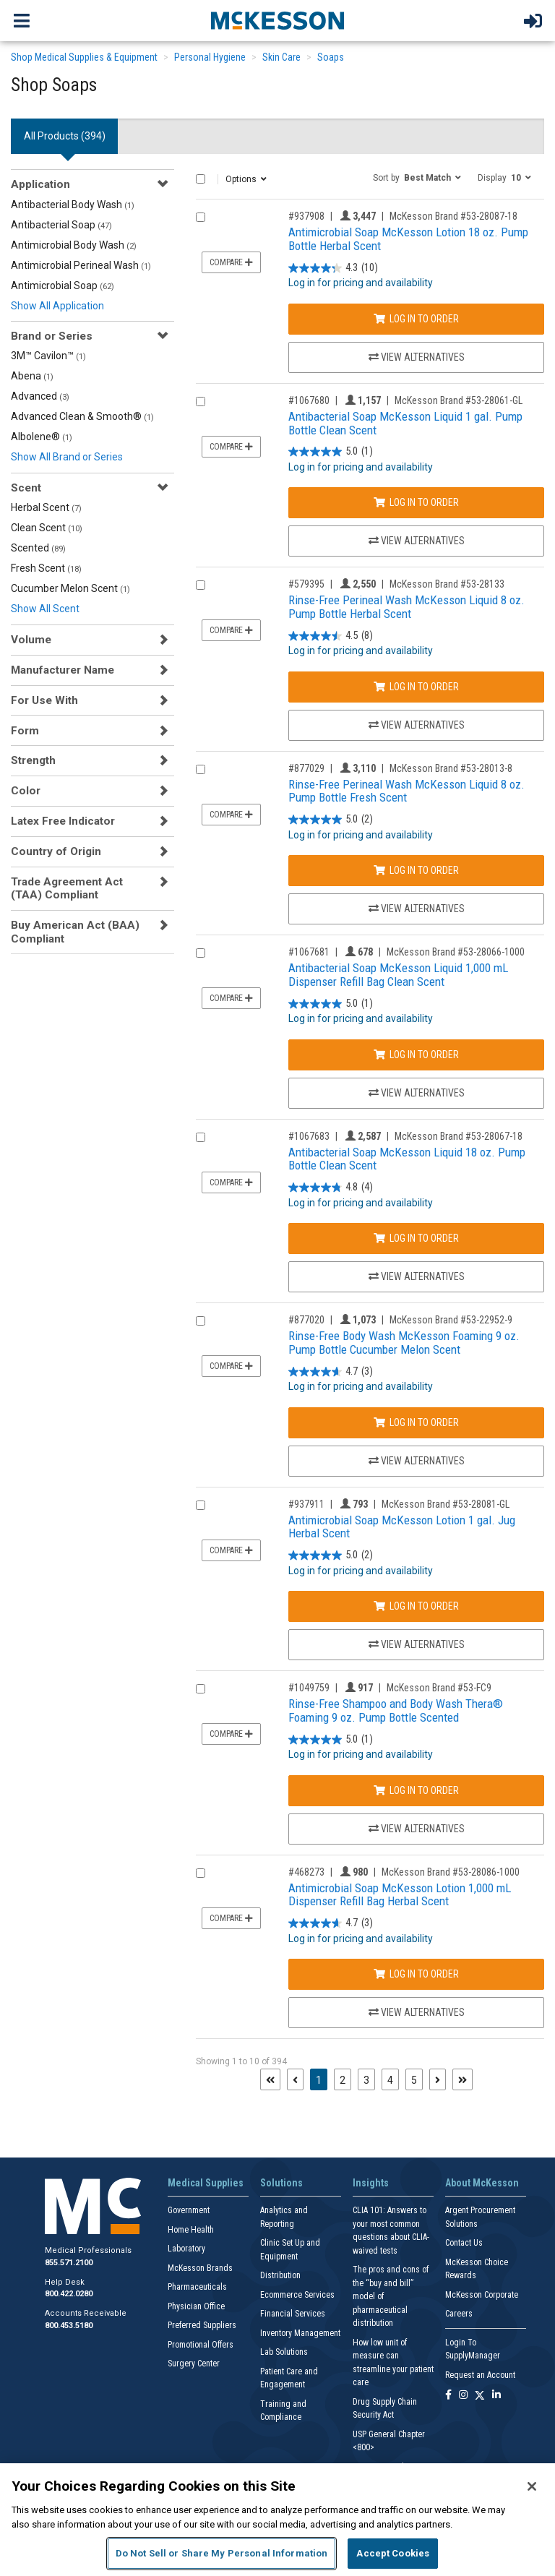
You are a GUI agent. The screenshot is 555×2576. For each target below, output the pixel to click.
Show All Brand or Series (67, 457)
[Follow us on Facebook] (448, 2396)
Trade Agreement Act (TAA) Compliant (67, 888)
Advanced (40, 396)
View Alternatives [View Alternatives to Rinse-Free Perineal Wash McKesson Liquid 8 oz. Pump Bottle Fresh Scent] (417, 908)
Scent (26, 487)
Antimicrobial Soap (62, 285)
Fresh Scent (46, 568)
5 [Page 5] (414, 2080)
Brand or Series (51, 336)
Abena (32, 376)
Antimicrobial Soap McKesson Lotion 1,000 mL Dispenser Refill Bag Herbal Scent (399, 1895)
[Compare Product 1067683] (200, 1137)
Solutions (281, 2183)
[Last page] (462, 2079)
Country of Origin (56, 851)
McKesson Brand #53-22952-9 (451, 1320)
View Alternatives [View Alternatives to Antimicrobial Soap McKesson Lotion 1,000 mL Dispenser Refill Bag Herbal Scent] (417, 2012)
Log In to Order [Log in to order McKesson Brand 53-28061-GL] (416, 502)
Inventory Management (300, 2333)
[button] (417, 177)
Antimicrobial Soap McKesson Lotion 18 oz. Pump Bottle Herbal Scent (408, 239)
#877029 (306, 768)
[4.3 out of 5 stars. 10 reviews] (333, 267)
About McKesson (482, 2183)
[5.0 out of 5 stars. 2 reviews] (330, 820)
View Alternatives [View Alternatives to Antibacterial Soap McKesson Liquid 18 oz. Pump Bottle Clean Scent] (417, 1276)
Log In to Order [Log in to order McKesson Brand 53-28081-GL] (416, 1606)
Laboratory (186, 2249)
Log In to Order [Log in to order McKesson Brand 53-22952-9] (416, 1422)
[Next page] (437, 2079)
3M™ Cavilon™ (48, 355)
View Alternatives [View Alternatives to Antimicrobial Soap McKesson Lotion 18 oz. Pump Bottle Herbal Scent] (417, 357)
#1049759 (309, 1687)
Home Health (191, 2230)
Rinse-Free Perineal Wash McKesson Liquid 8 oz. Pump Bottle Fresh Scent (406, 791)
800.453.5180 (68, 2325)
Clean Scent (46, 527)
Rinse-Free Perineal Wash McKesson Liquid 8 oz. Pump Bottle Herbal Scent (406, 607)
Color (25, 790)
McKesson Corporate (481, 2295)
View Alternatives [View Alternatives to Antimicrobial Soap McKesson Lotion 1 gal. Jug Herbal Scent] (417, 1644)
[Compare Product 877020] (200, 1321)
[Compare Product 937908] (200, 217)
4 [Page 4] (390, 2080)
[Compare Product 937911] (200, 1505)
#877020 (306, 1320)
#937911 (306, 1504)
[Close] (532, 2486)
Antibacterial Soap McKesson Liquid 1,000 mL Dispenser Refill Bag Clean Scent (398, 975)
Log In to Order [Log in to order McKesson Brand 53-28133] (416, 686)
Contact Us (464, 2243)
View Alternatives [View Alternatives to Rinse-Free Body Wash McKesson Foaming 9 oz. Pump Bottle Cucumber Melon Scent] (417, 1461)
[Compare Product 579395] (200, 585)
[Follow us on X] (480, 2396)
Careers (459, 2314)
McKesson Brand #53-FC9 (439, 1687)
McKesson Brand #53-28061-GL (458, 400)
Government (189, 2210)
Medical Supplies (206, 2183)
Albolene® (41, 436)
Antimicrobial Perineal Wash (81, 265)
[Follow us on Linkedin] (496, 2396)
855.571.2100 (68, 2262)
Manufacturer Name (62, 670)
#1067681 (309, 952)
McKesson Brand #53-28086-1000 (451, 1872)
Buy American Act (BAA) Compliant (75, 932)
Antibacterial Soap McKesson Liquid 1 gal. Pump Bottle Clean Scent (405, 423)
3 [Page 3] (366, 2080)
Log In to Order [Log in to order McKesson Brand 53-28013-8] (416, 870)
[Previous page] (295, 2079)
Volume (31, 639)
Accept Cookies (392, 2553)
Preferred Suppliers (202, 2325)
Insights (371, 2183)
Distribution (280, 2275)
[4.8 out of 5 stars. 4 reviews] (330, 1187)
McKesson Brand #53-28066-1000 (456, 952)
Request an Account (480, 2375)
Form (25, 730)
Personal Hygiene (210, 57)
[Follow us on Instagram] (463, 2396)
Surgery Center (194, 2363)
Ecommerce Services (297, 2295)
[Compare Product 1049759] (200, 1688)
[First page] (270, 2079)
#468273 (306, 1872)
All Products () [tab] (65, 136)
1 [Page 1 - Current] (321, 2079)
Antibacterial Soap (61, 225)
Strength (33, 760)
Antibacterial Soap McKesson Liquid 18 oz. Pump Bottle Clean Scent (406, 1159)
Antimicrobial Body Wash (74, 245)
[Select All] (200, 179)
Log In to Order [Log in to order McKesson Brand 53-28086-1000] (416, 1974)
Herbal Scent (46, 507)
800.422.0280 (68, 2293)
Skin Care (281, 57)
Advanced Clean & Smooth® (82, 416)
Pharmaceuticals (197, 2287)
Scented (38, 548)
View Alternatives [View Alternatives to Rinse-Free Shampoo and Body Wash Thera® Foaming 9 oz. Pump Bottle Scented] (417, 1828)
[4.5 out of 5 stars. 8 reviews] (330, 635)
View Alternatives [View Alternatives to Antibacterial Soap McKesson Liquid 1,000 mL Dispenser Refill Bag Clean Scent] (417, 1093)
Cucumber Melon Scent (70, 588)
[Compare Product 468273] (200, 1873)
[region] (277, 2519)
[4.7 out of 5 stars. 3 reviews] (330, 1371)
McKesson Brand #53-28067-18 (458, 1136)
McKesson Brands (200, 2268)
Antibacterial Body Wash (72, 204)
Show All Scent (45, 608)
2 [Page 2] (342, 2080)
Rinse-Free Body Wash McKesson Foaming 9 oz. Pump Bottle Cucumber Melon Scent (404, 1342)
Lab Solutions (284, 2352)
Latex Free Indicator (63, 821)
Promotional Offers (200, 2345)
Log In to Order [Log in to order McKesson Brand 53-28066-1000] (416, 1054)
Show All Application (57, 306)
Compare (231, 262)
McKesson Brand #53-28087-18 (453, 216)
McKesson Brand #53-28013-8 (451, 768)
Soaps (330, 57)
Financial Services (292, 2314)
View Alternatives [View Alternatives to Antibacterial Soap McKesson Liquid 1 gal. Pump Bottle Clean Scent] (417, 540)
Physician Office (196, 2306)
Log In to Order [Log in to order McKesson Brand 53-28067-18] (416, 1238)
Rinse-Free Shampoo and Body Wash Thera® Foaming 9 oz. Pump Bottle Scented (395, 1710)
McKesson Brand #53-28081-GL (445, 1504)
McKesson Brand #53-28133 (447, 584)
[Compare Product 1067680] (200, 401)
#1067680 (309, 400)
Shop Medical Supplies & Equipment (84, 57)
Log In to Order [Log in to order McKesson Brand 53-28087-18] (416, 319)
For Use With (44, 700)
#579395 (306, 584)
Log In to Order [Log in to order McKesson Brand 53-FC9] (416, 1790)
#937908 (306, 216)
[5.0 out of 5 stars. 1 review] (330, 452)
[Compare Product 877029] (200, 769)
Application (40, 184)
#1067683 (309, 1136)
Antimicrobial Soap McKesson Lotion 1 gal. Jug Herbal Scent (401, 1527)
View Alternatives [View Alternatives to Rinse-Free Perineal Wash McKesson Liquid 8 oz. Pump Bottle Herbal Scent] (417, 725)
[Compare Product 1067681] (200, 953)
